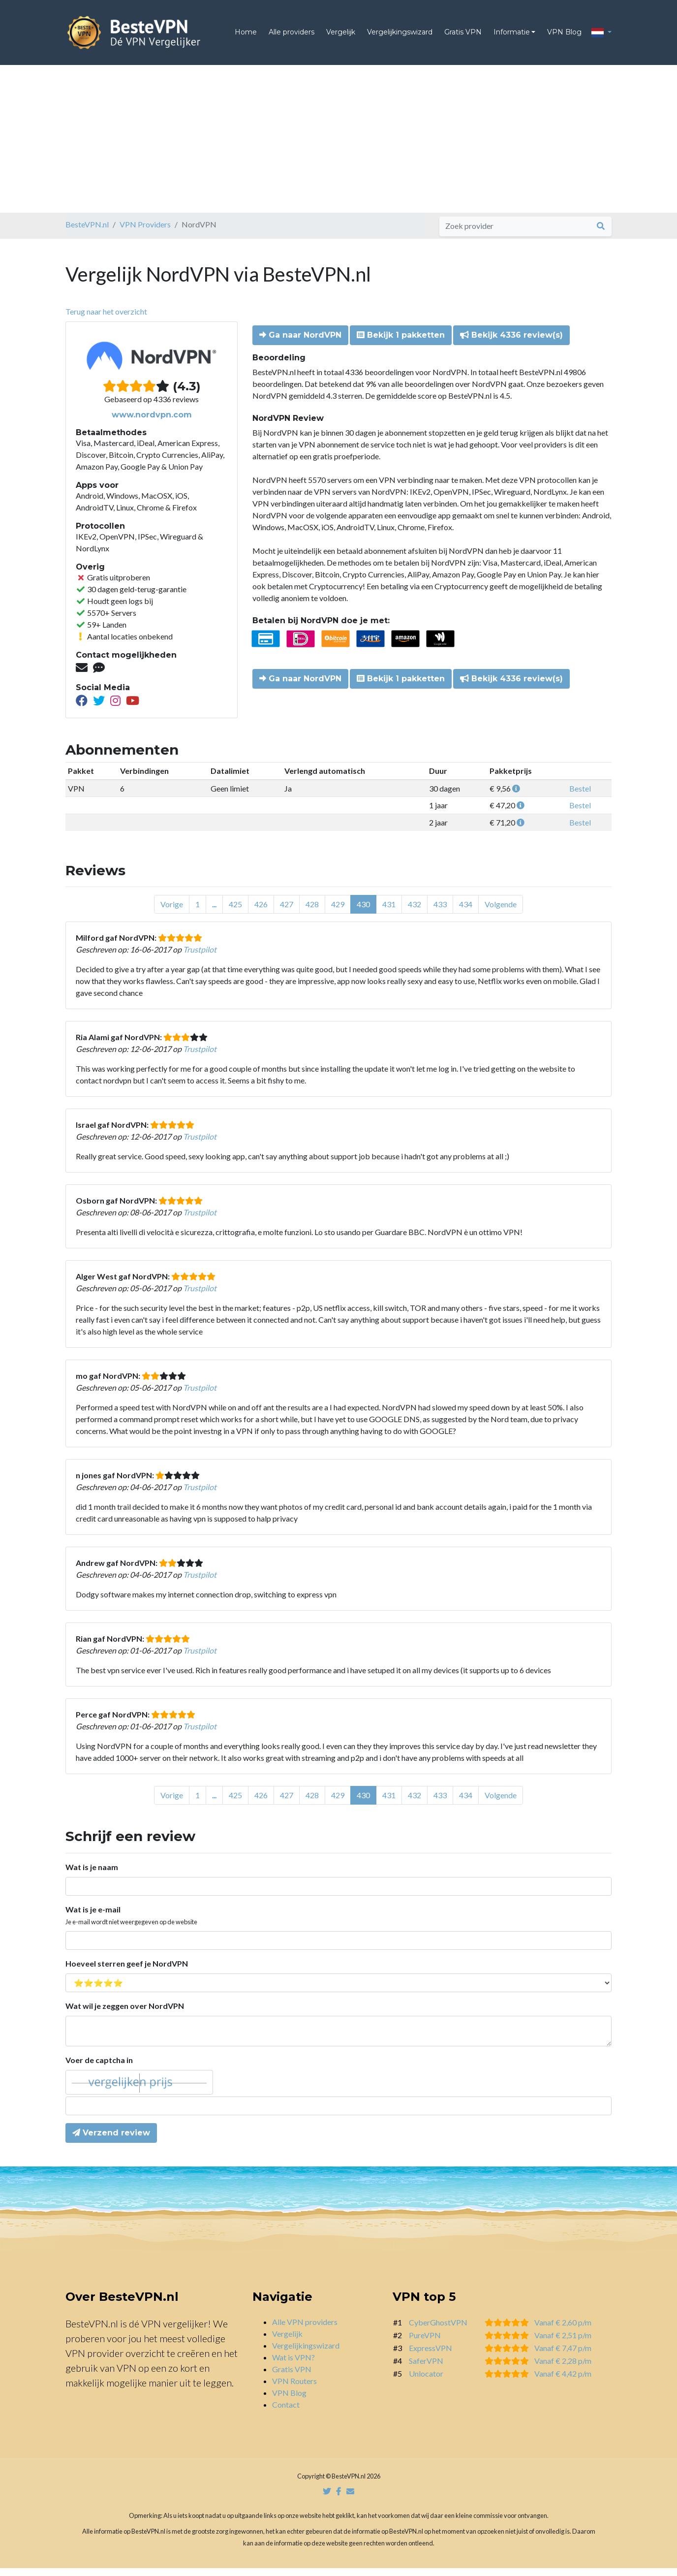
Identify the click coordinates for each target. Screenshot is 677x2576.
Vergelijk (340, 36)
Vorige (171, 912)
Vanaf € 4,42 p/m (562, 2381)
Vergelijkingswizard (399, 36)
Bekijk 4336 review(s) (511, 343)
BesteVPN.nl (87, 232)
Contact (286, 2412)
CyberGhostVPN (438, 2330)
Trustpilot (199, 957)
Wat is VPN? (293, 2365)
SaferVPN (426, 2368)
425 (235, 912)
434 (465, 912)
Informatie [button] (511, 36)
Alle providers (291, 36)
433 (440, 912)
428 (312, 912)
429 (337, 912)
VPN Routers (294, 2388)
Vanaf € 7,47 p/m (562, 2355)
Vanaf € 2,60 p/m (562, 2330)
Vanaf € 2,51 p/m (562, 2343)
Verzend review (111, 2140)
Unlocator (426, 2381)
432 (414, 912)
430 (363, 912)
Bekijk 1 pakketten (401, 343)
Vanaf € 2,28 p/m (562, 2368)
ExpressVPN (430, 2355)
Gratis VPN (463, 36)
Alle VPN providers (305, 2329)
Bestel (580, 796)
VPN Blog (564, 36)
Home (246, 36)
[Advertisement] (338, 147)
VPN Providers (145, 232)
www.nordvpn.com (152, 422)
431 (389, 912)
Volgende (501, 912)
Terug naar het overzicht (106, 319)
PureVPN (425, 2343)
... (214, 912)
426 (261, 912)
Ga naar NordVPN (300, 343)
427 (286, 912)
